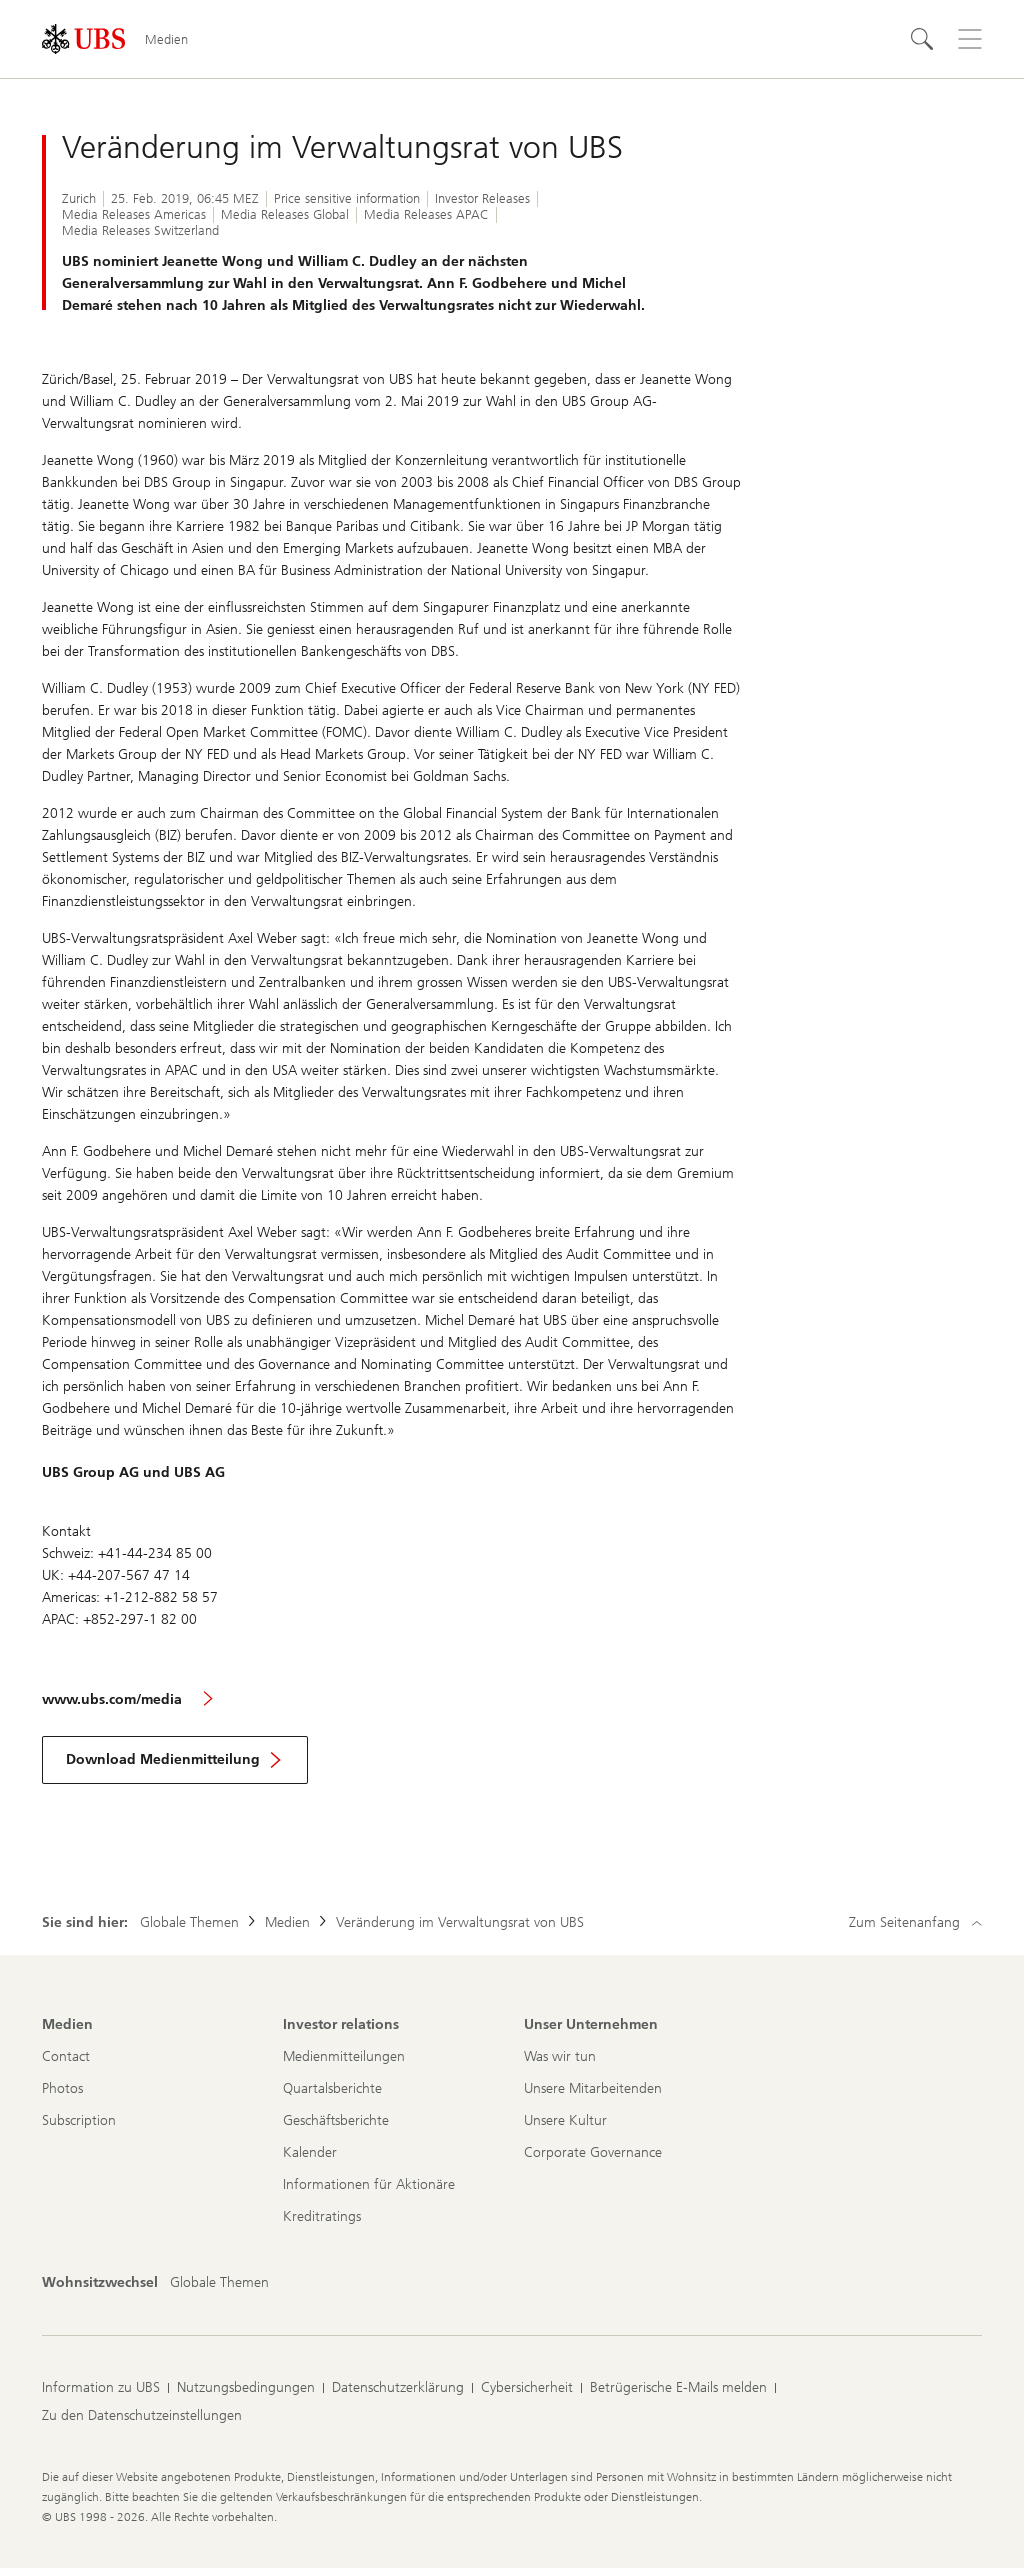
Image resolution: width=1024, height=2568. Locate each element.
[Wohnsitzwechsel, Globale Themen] (219, 2283)
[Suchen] (922, 39)
